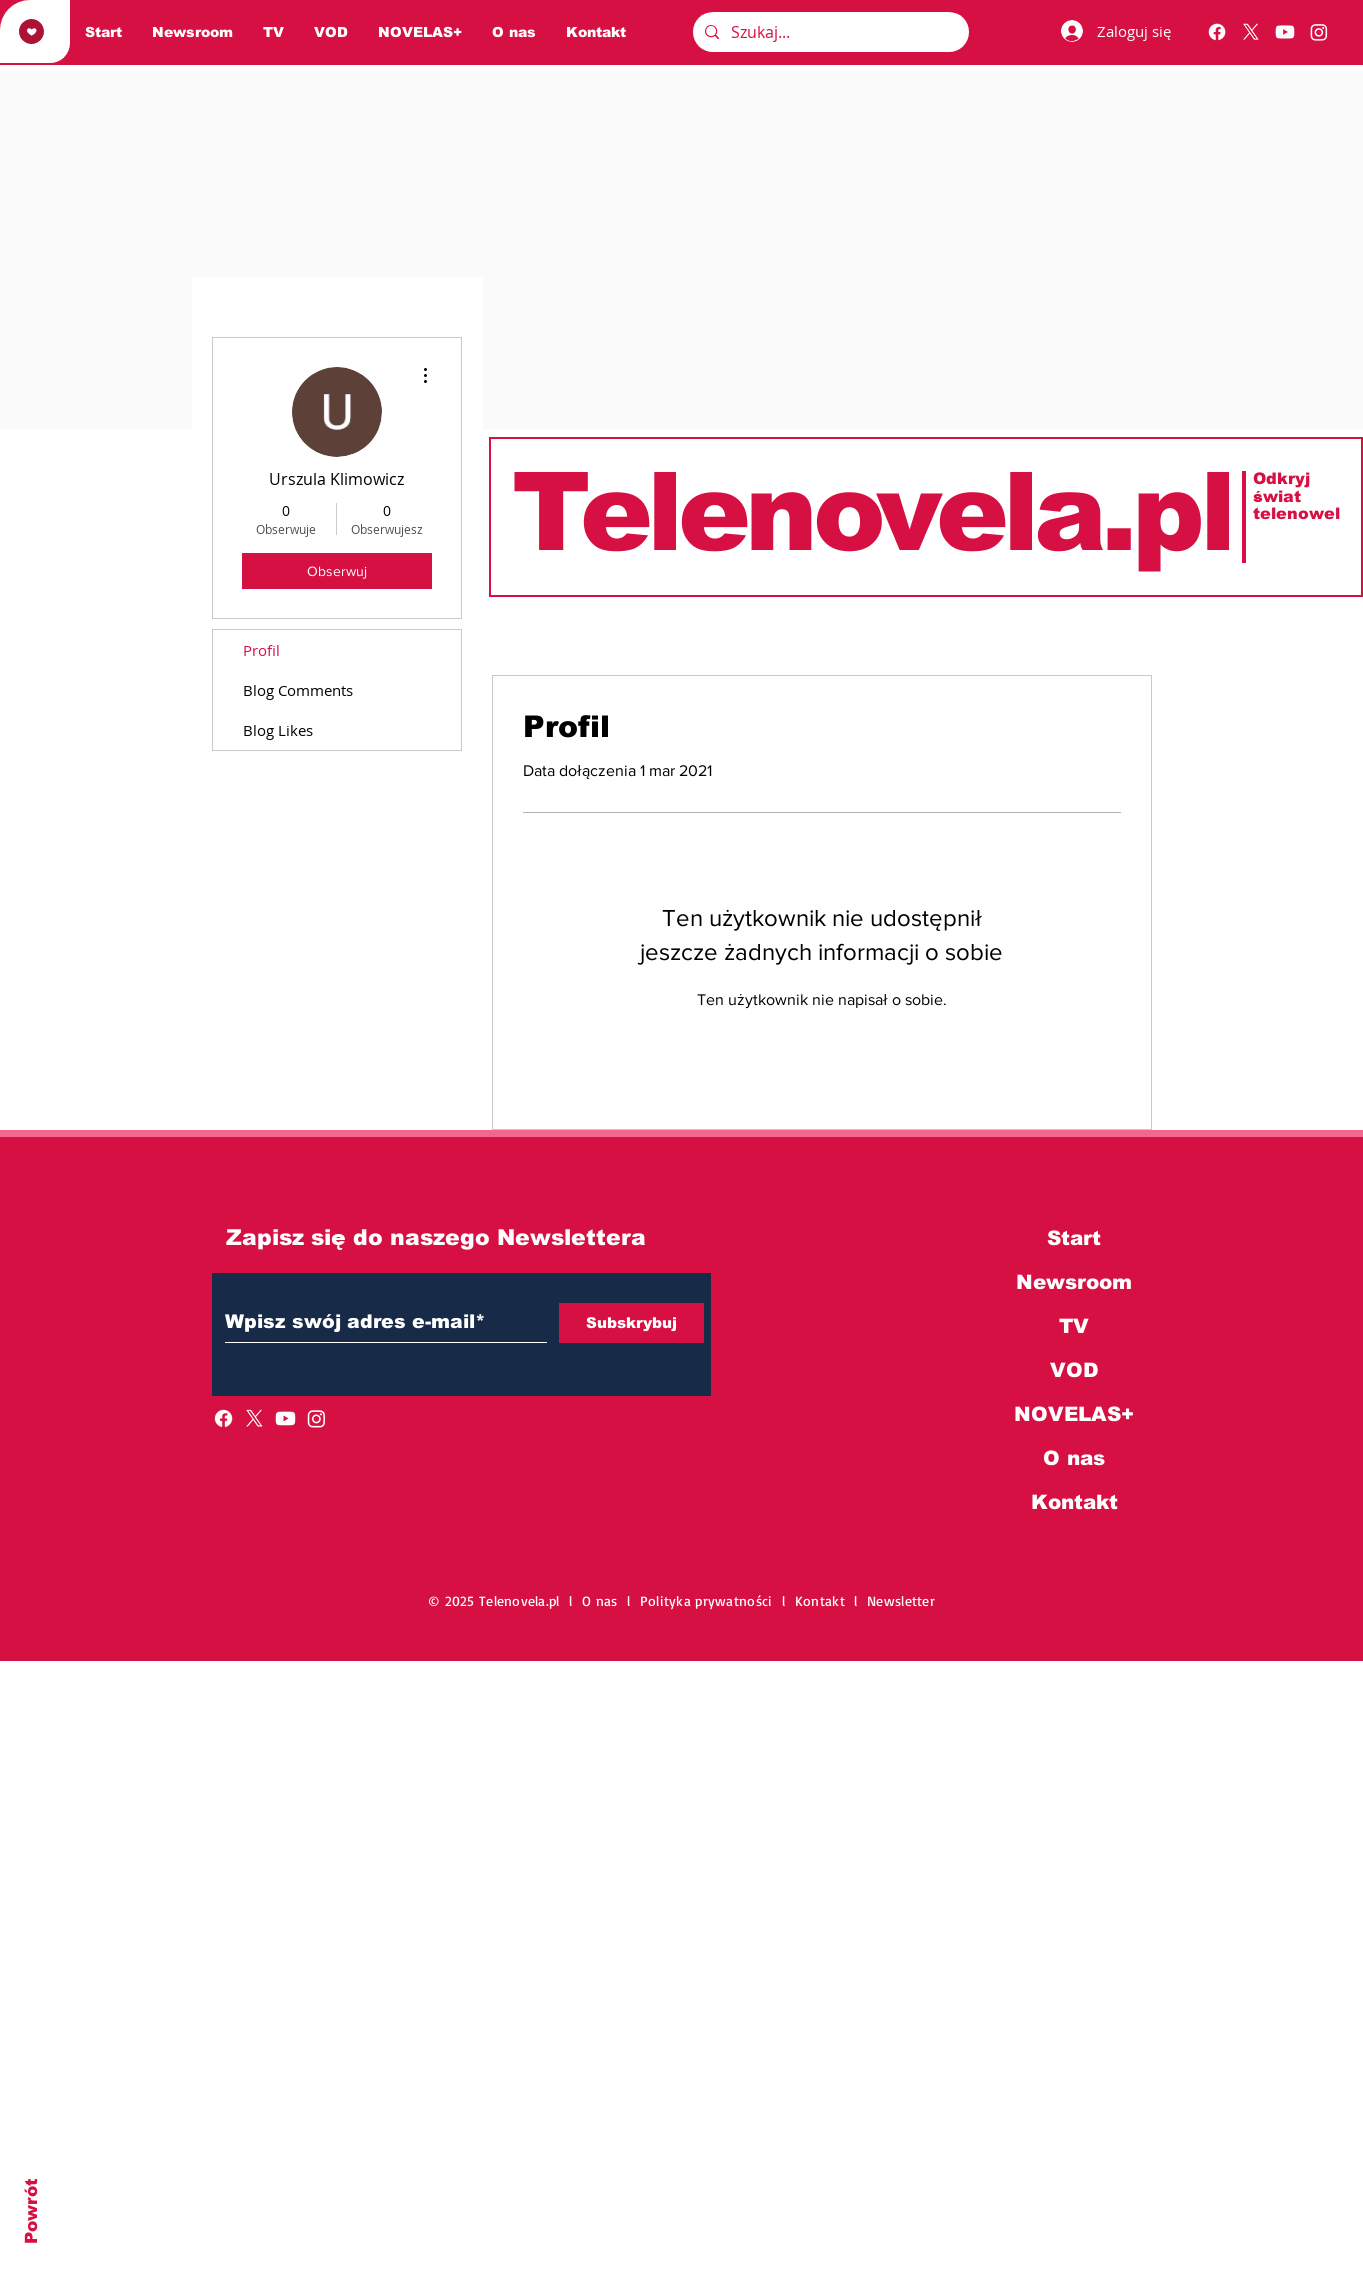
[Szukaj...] (829, 32)
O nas (1074, 1458)
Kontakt (1074, 1502)
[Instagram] (1319, 32)
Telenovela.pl (871, 512)
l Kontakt (818, 1600)
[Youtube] (1285, 32)
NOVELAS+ (1074, 1414)
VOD (1074, 1370)
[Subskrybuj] (631, 1323)
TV (1074, 1326)
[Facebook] (1217, 32)
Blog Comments (298, 690)
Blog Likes (278, 730)
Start (1074, 1238)
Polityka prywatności (711, 1600)
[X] (1251, 32)
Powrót (31, 2211)
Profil (261, 650)
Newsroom (1074, 1282)
